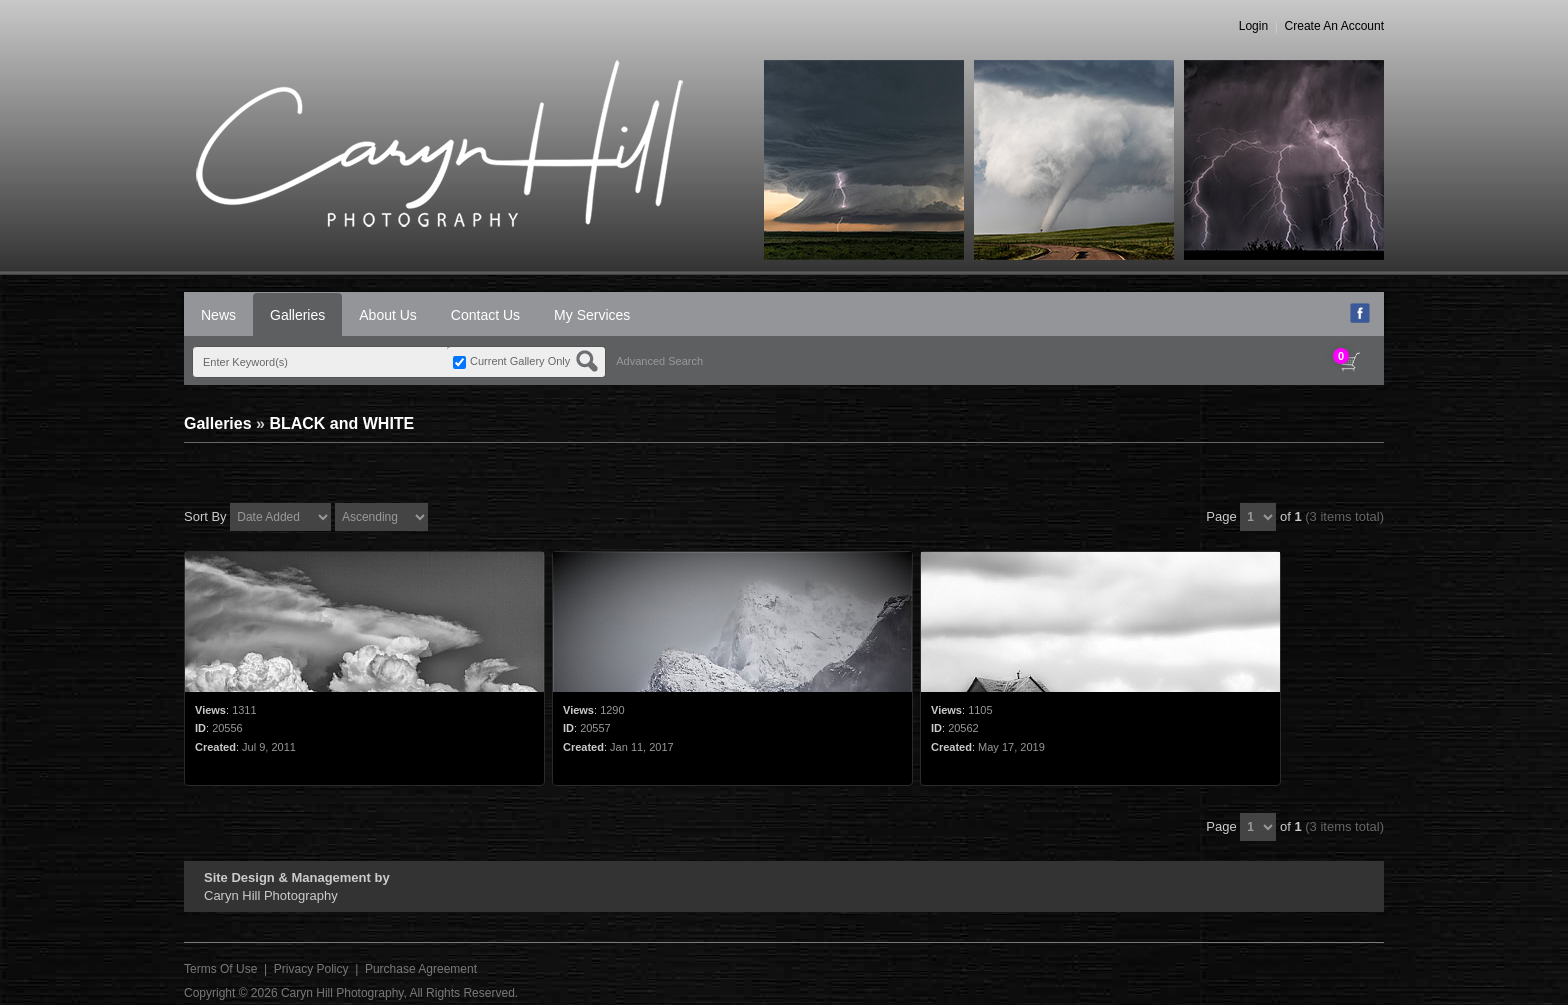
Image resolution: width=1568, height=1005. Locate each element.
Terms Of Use (220, 969)
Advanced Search (659, 361)
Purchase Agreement (421, 969)
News (218, 315)
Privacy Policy (311, 969)
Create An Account (1334, 26)
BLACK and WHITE (341, 423)
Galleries (297, 315)
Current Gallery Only (520, 361)
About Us (388, 315)
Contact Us (485, 315)
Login (1253, 26)
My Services (592, 315)
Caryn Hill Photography (342, 993)
